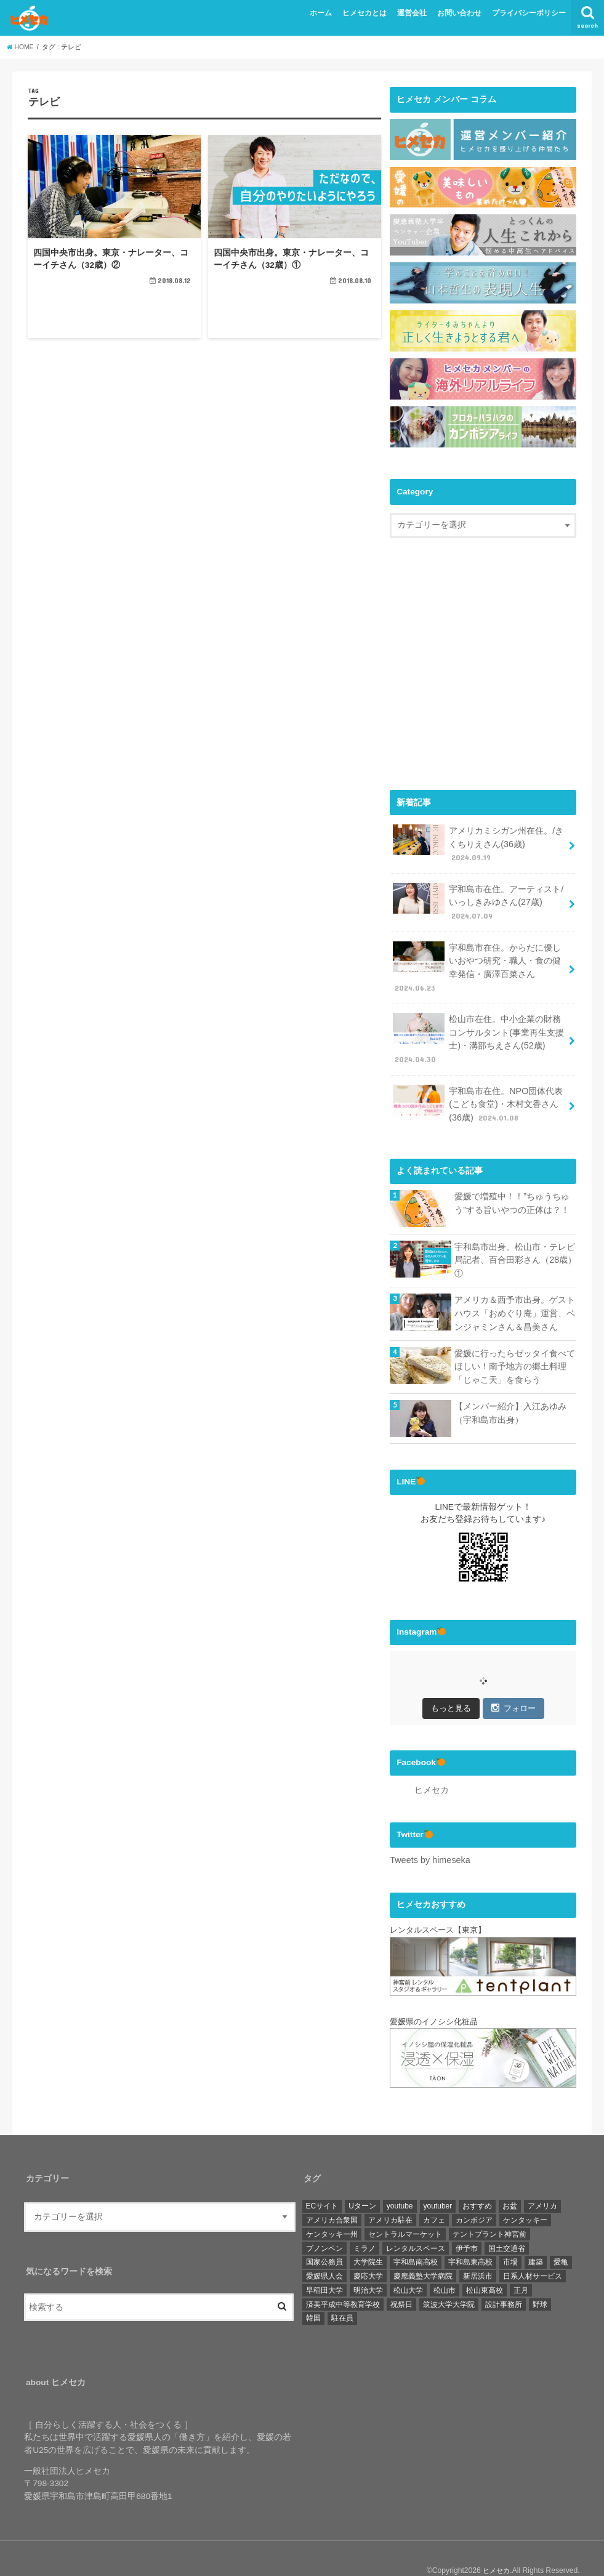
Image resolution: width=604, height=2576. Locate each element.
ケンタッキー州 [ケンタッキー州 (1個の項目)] (332, 2210)
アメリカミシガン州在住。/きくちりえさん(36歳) (477, 842)
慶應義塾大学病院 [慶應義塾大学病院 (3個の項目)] (423, 2252)
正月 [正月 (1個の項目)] (520, 2266)
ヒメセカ (431, 1766)
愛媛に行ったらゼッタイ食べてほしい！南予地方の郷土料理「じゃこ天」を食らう (514, 1344)
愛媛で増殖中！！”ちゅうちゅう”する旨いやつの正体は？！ (512, 1186)
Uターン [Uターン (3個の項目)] (362, 2182)
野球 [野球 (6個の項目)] (540, 2280)
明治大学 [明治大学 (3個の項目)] (368, 2266)
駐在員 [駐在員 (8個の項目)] (342, 2294)
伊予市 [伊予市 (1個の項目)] (467, 2224)
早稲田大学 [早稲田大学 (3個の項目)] (324, 2266)
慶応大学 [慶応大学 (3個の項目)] (368, 2252)
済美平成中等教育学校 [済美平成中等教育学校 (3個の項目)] (343, 2280)
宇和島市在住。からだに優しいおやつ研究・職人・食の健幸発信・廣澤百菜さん (476, 959)
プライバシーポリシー (529, 13)
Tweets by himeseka (428, 1836)
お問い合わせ (459, 13)
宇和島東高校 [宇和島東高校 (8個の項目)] (470, 2238)
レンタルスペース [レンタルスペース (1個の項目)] (415, 2224)
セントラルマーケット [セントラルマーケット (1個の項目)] (405, 2210)
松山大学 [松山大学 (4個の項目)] (408, 2266)
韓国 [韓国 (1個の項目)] (313, 2294)
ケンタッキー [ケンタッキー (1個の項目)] (525, 2196)
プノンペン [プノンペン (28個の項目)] (324, 2224)
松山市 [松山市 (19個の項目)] (444, 2266)
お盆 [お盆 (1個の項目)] (509, 2182)
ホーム (321, 13)
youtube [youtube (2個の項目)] (400, 2182)
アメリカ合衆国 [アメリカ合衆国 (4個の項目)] (332, 2196)
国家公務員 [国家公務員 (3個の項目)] (324, 2238)
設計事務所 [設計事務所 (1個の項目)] (503, 2280)
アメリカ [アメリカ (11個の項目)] (542, 2182)
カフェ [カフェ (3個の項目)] (434, 2196)
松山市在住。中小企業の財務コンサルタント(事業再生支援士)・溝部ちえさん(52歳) (477, 1027)
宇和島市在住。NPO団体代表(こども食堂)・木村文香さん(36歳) (477, 1089)
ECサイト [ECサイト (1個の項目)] (322, 2182)
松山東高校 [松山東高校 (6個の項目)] (484, 2266)
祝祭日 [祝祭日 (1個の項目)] (401, 2280)
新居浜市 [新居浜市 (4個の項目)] (478, 2252)
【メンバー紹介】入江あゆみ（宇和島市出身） (510, 1390)
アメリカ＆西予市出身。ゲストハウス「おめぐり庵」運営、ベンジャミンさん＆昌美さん (514, 1293)
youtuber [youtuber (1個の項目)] (438, 2182)
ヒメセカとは (364, 13)
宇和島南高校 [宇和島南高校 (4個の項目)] (415, 2238)
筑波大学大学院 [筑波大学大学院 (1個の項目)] (449, 2280)
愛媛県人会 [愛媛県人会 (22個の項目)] (324, 2252)
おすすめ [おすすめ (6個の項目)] (477, 2182)
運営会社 (412, 13)
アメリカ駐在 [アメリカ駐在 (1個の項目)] (390, 2196)
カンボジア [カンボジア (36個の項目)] (474, 2196)
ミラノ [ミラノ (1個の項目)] (364, 2224)
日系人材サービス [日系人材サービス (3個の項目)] (532, 2252)
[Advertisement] (493, 675)
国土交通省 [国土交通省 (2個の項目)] (506, 2224)
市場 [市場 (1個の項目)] (510, 2238)
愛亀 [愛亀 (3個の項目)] (561, 2238)
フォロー (513, 1685)
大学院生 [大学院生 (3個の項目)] (368, 2238)
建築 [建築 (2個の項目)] (535, 2238)
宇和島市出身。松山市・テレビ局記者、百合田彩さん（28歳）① (515, 1242)
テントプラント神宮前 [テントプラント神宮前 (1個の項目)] (489, 2210)
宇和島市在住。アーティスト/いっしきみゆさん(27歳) (477, 897)
